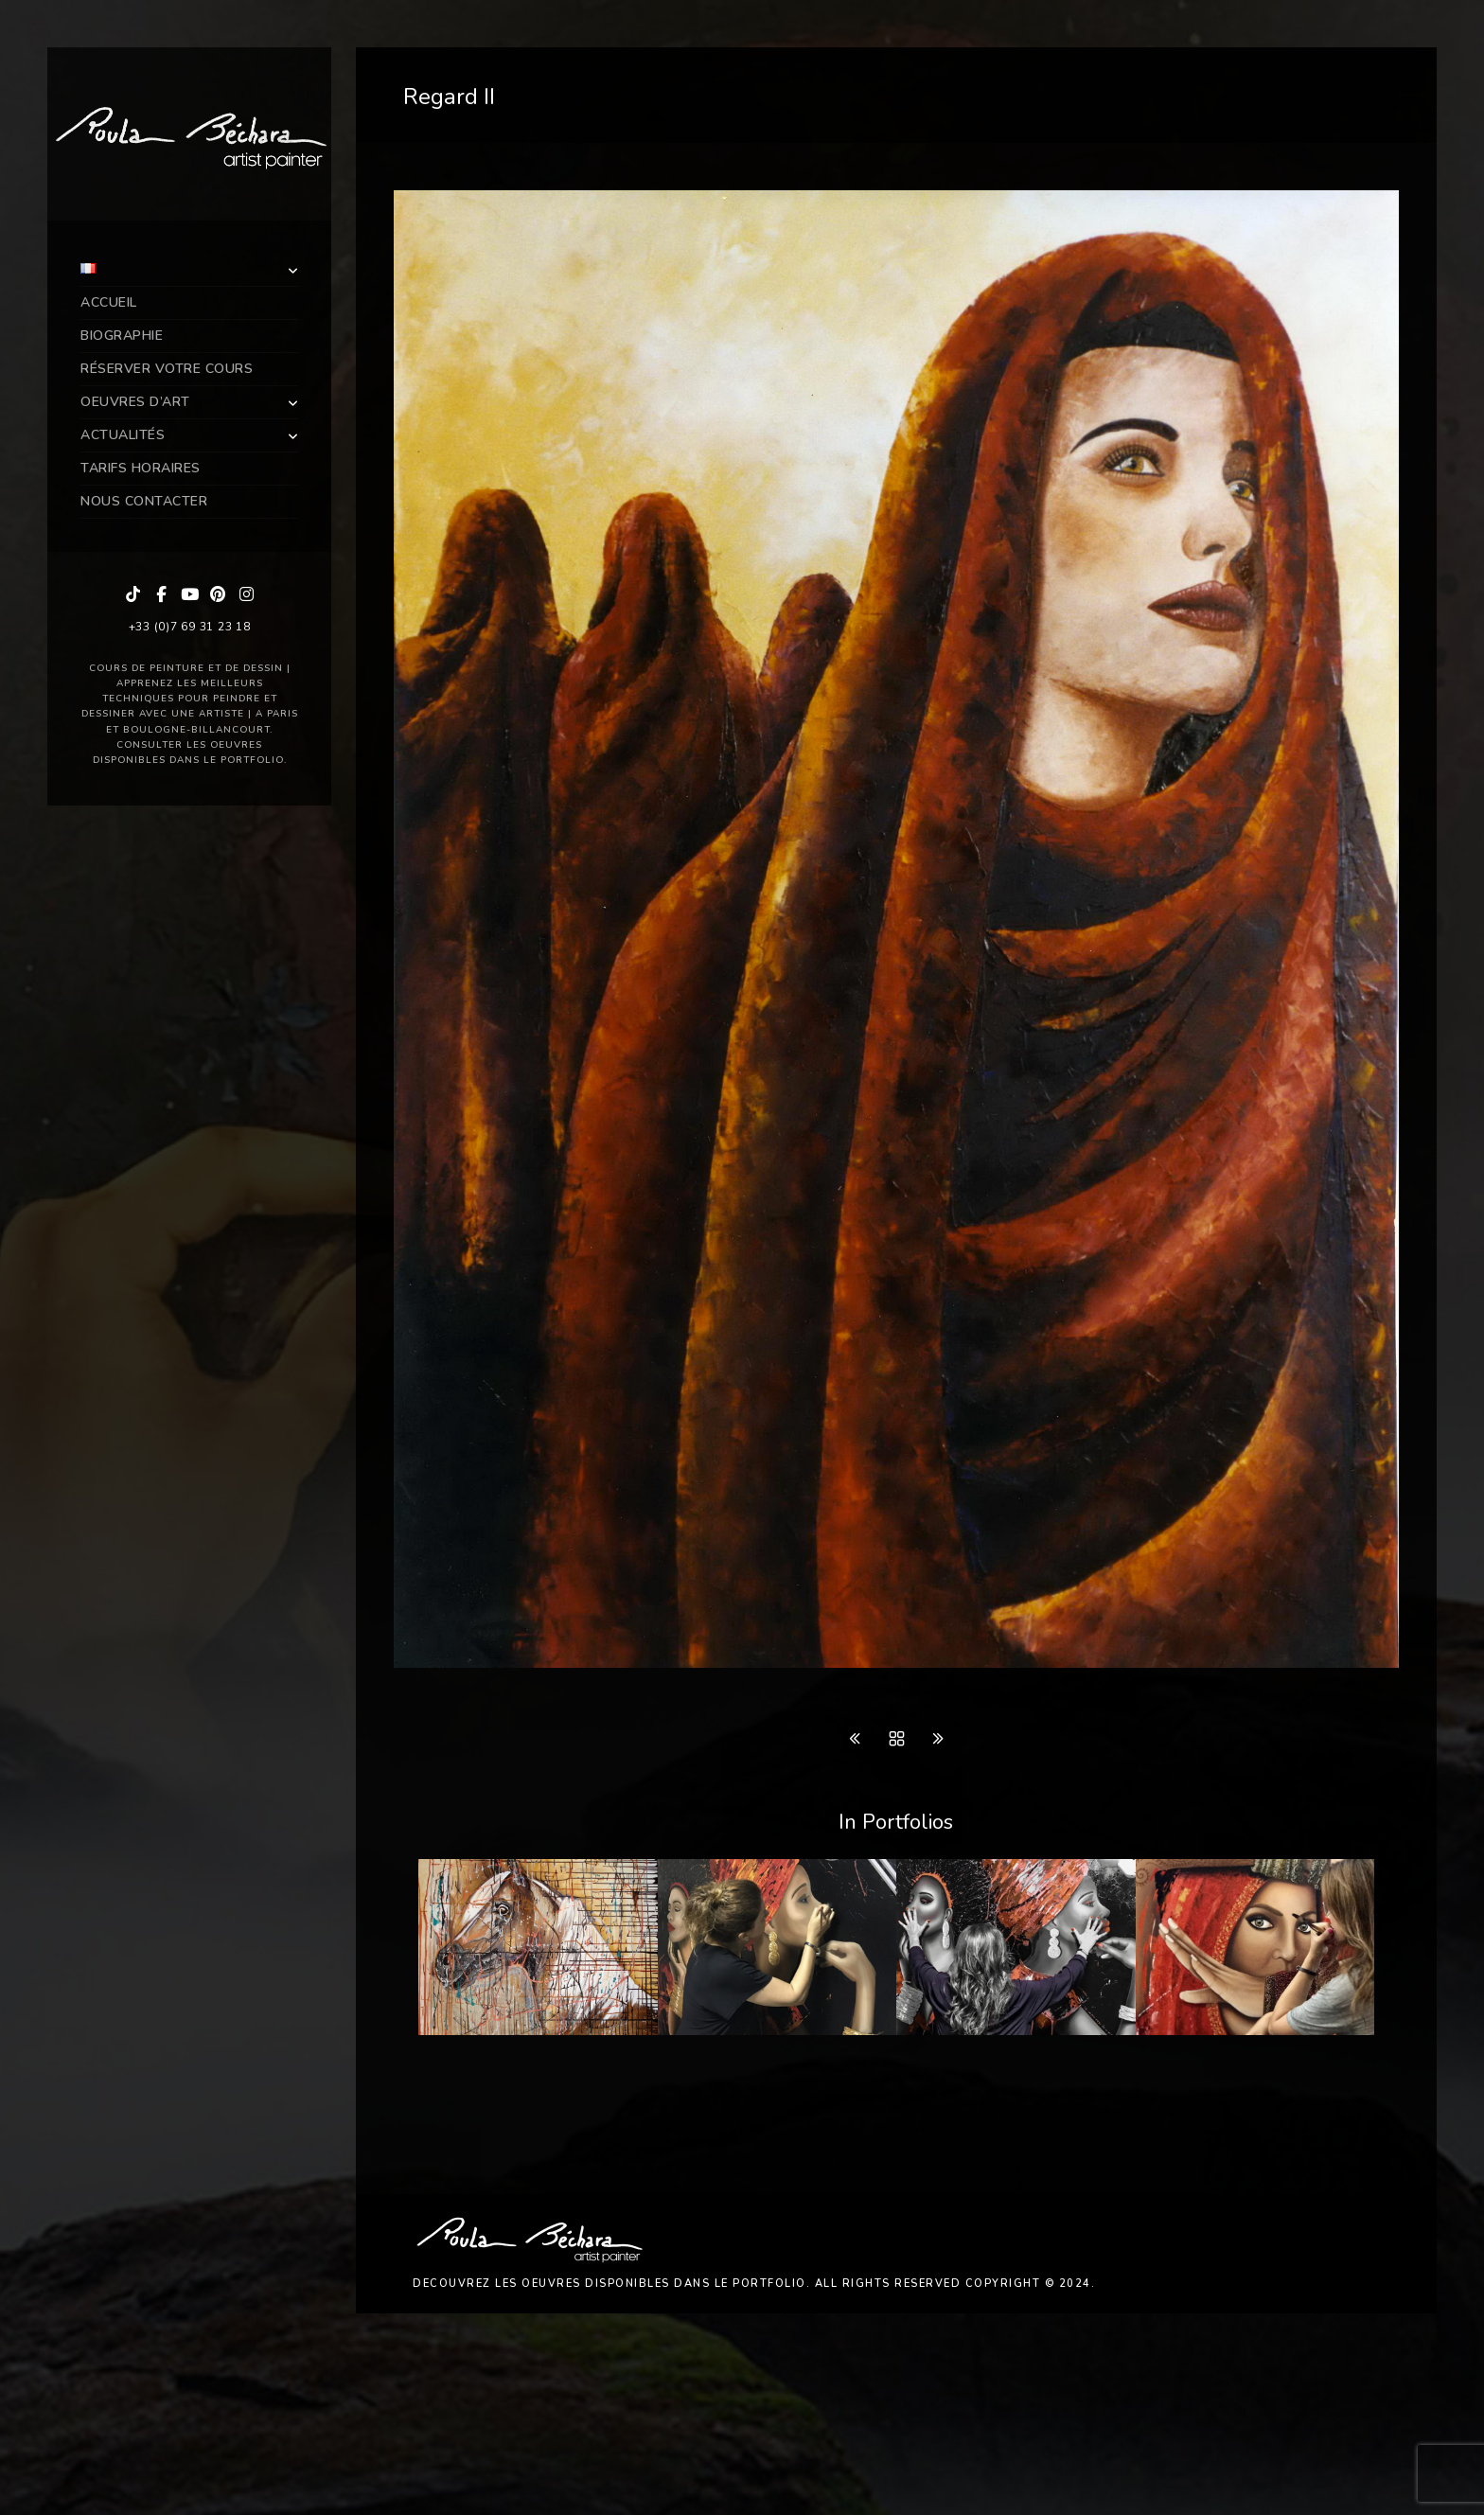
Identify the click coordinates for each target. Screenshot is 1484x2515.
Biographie (121, 336)
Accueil (108, 302)
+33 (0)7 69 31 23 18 (190, 626)
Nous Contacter (143, 501)
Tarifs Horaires (140, 468)
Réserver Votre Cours (166, 369)
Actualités (122, 435)
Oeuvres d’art (135, 402)
